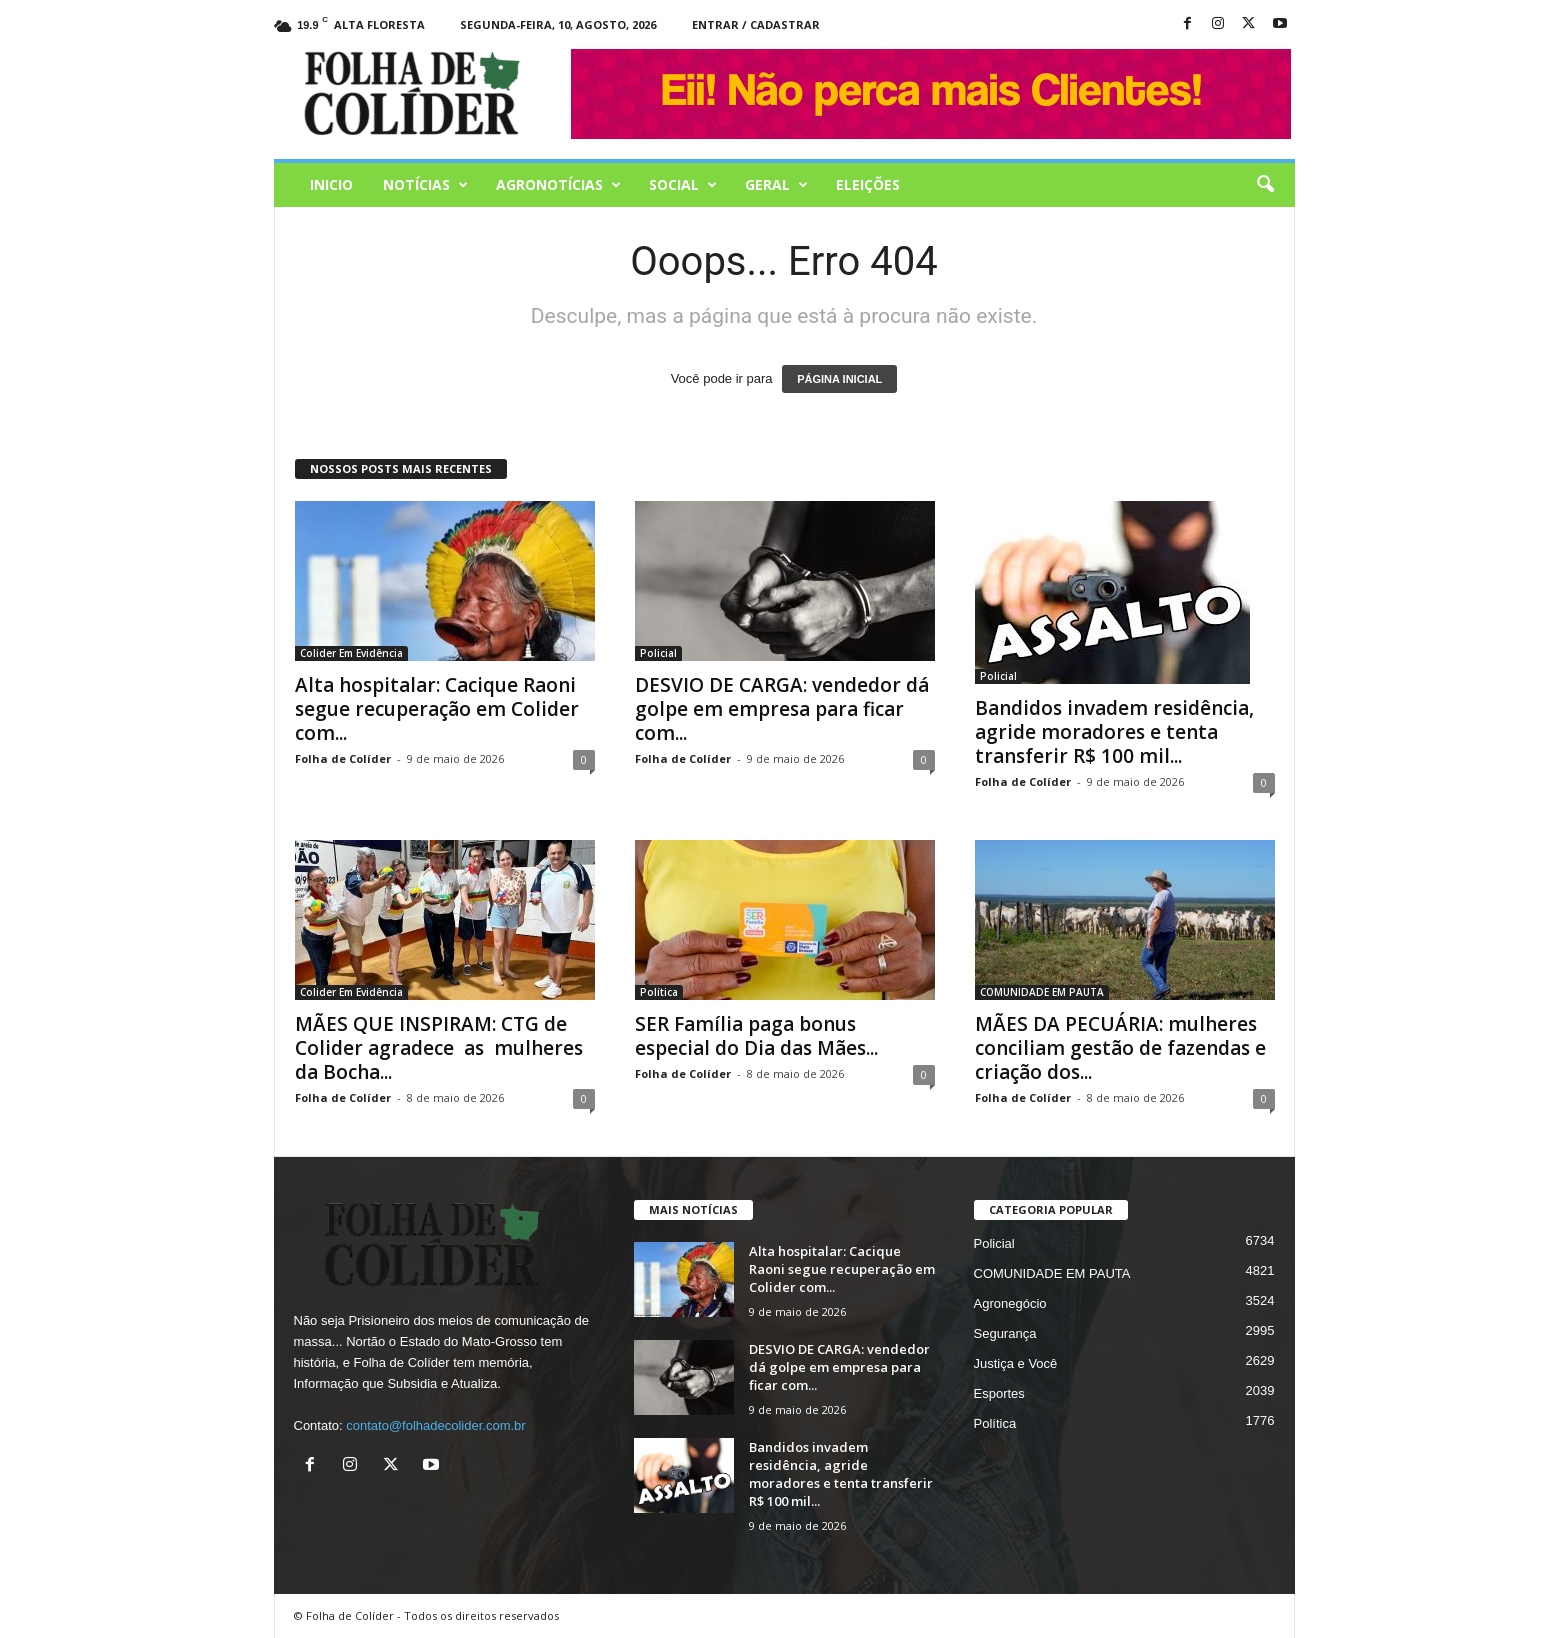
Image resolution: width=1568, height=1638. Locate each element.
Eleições (868, 184)
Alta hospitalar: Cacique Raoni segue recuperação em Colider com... (437, 709)
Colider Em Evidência (351, 653)
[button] (1265, 185)
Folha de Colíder (343, 758)
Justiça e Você (1016, 1363)
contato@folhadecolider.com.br (435, 1425)
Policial (658, 653)
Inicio (331, 184)
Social (683, 185)
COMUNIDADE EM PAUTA (1042, 992)
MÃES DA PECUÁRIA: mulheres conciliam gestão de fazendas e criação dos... (1120, 1048)
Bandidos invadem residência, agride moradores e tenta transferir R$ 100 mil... (1114, 732)
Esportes (999, 1393)
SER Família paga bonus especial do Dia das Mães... (756, 1036)
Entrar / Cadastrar (756, 24)
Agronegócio (1010, 1303)
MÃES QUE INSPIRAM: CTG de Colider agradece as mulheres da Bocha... (439, 1048)
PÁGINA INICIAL (839, 379)
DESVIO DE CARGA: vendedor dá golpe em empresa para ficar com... (782, 709)
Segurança (1005, 1333)
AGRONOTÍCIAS (558, 185)
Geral (776, 185)
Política (659, 992)
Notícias (425, 185)
